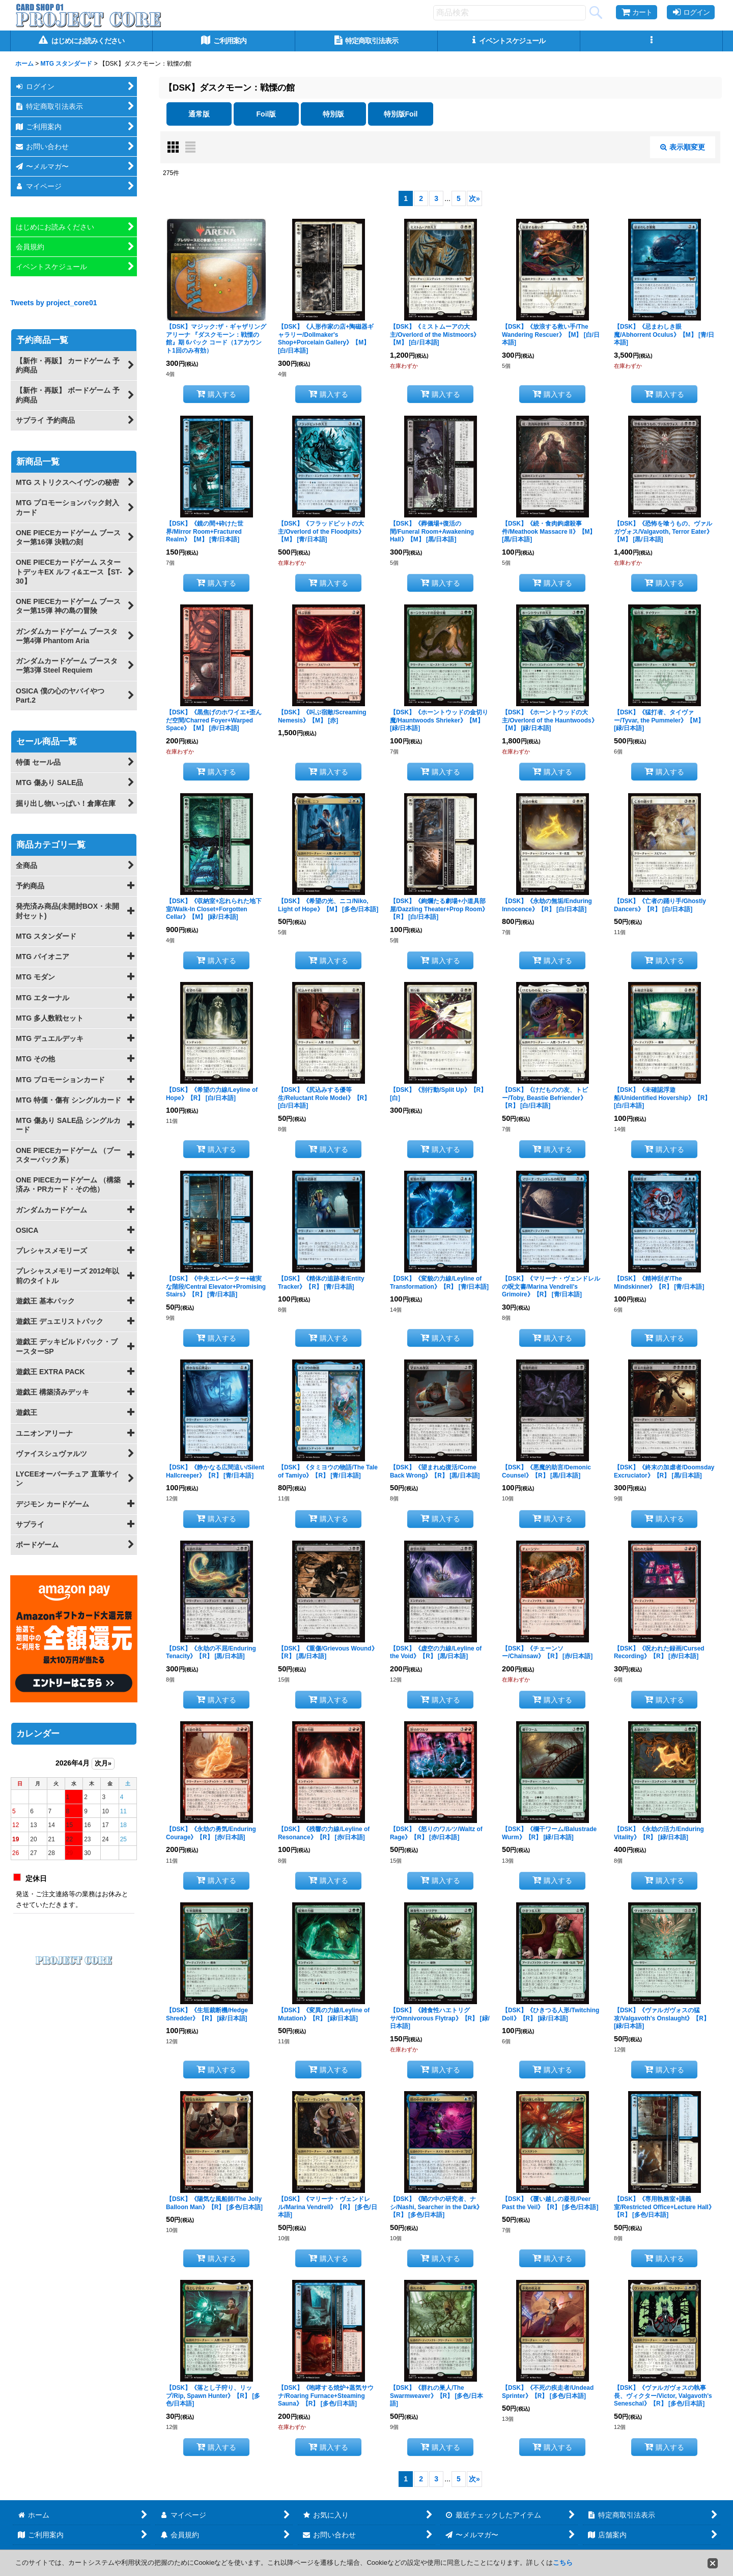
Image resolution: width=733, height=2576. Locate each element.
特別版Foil (401, 114)
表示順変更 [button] (682, 147)
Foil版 (266, 114)
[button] (651, 41)
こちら (563, 2562)
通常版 (199, 114)
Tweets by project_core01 (53, 303)
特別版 (333, 114)
